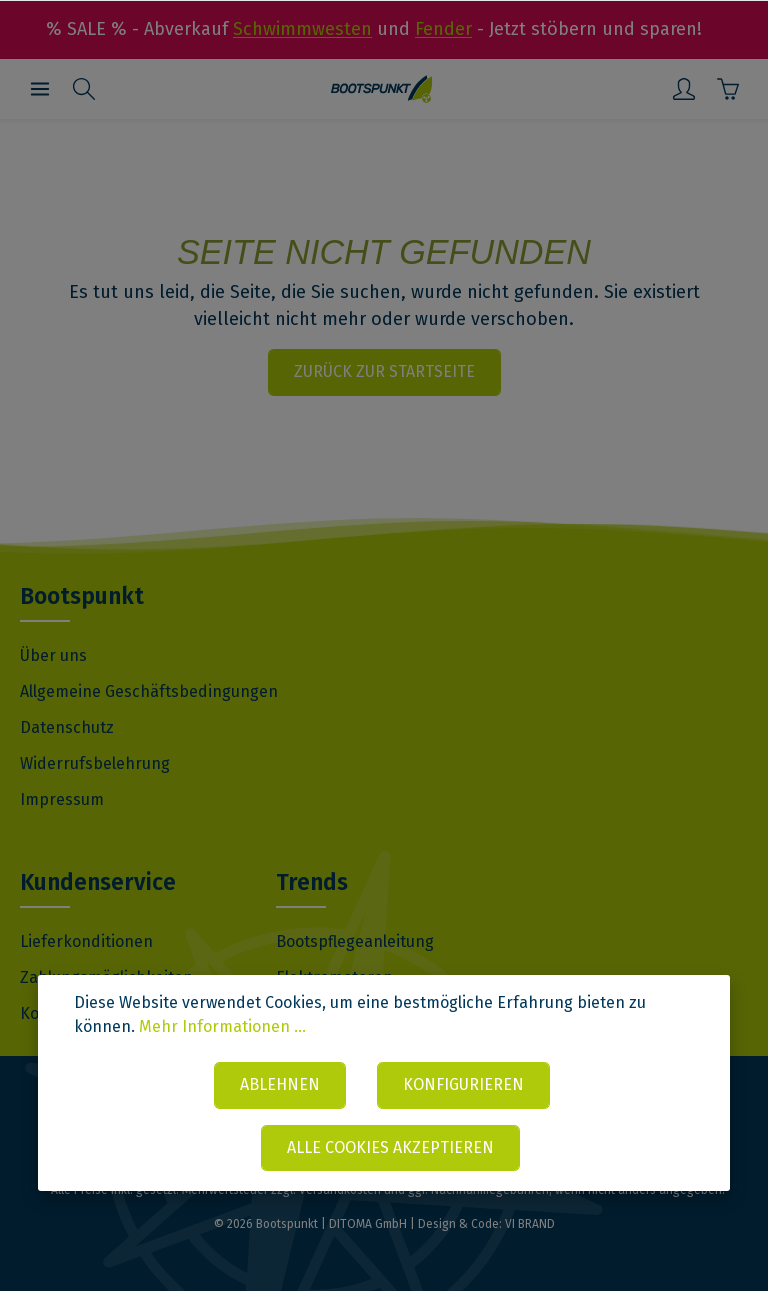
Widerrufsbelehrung (95, 763)
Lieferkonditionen (86, 941)
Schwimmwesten (302, 29)
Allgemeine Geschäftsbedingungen (149, 691)
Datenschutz (67, 727)
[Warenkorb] (728, 89)
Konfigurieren (464, 1084)
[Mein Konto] (684, 89)
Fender (443, 29)
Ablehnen (280, 1084)
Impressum (62, 799)
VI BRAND (530, 1224)
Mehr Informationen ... (222, 1026)
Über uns (53, 655)
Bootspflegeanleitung (355, 941)
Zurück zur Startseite (384, 371)
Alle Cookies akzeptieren (390, 1147)
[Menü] (40, 89)
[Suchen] (84, 89)
